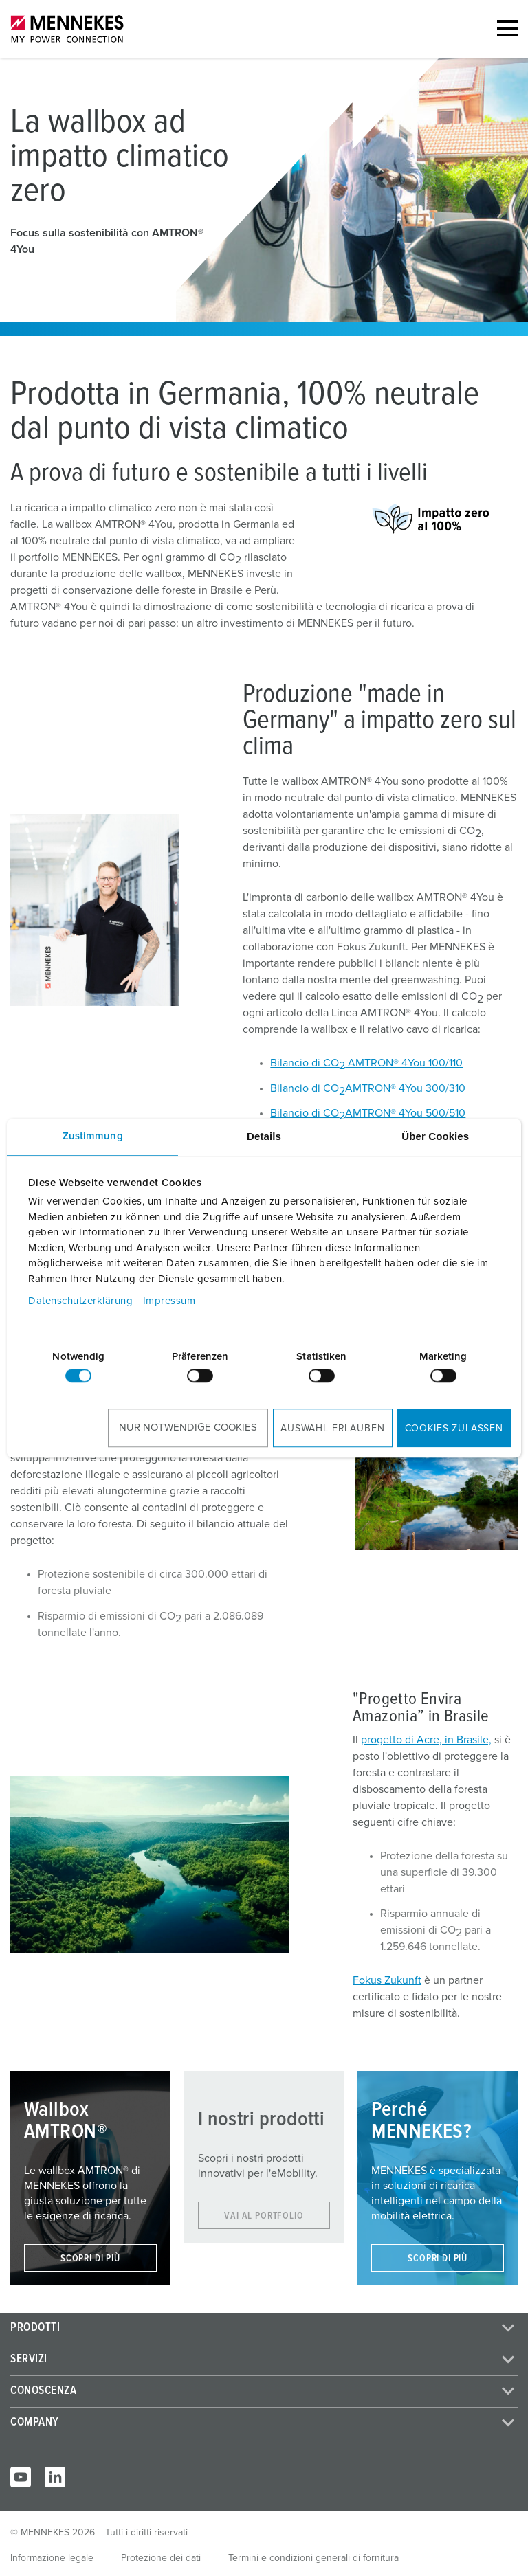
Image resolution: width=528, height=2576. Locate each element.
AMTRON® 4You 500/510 (405, 1113)
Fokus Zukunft (387, 1980)
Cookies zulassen (454, 1428)
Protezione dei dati (161, 2558)
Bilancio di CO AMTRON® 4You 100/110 (366, 1064)
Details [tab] (264, 1136)
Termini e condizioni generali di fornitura (313, 2558)
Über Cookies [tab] (435, 1136)
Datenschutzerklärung (80, 1301)
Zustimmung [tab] (93, 1136)
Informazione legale (52, 2558)
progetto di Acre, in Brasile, (426, 1739)
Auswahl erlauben (332, 1428)
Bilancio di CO (307, 1090)
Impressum (169, 1301)
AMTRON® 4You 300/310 (405, 1088)
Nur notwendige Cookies (188, 1427)
